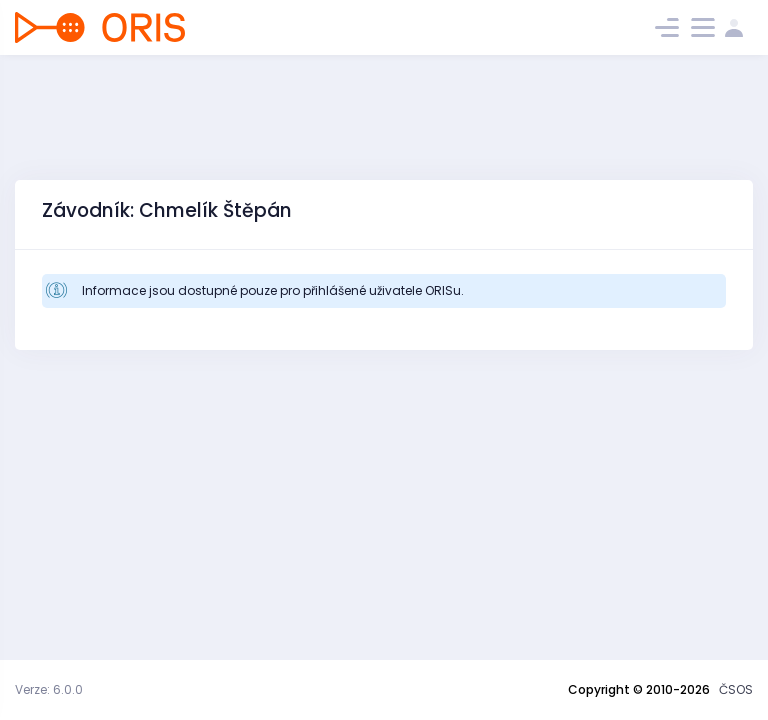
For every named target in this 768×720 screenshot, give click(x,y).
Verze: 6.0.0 (49, 689)
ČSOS (736, 689)
